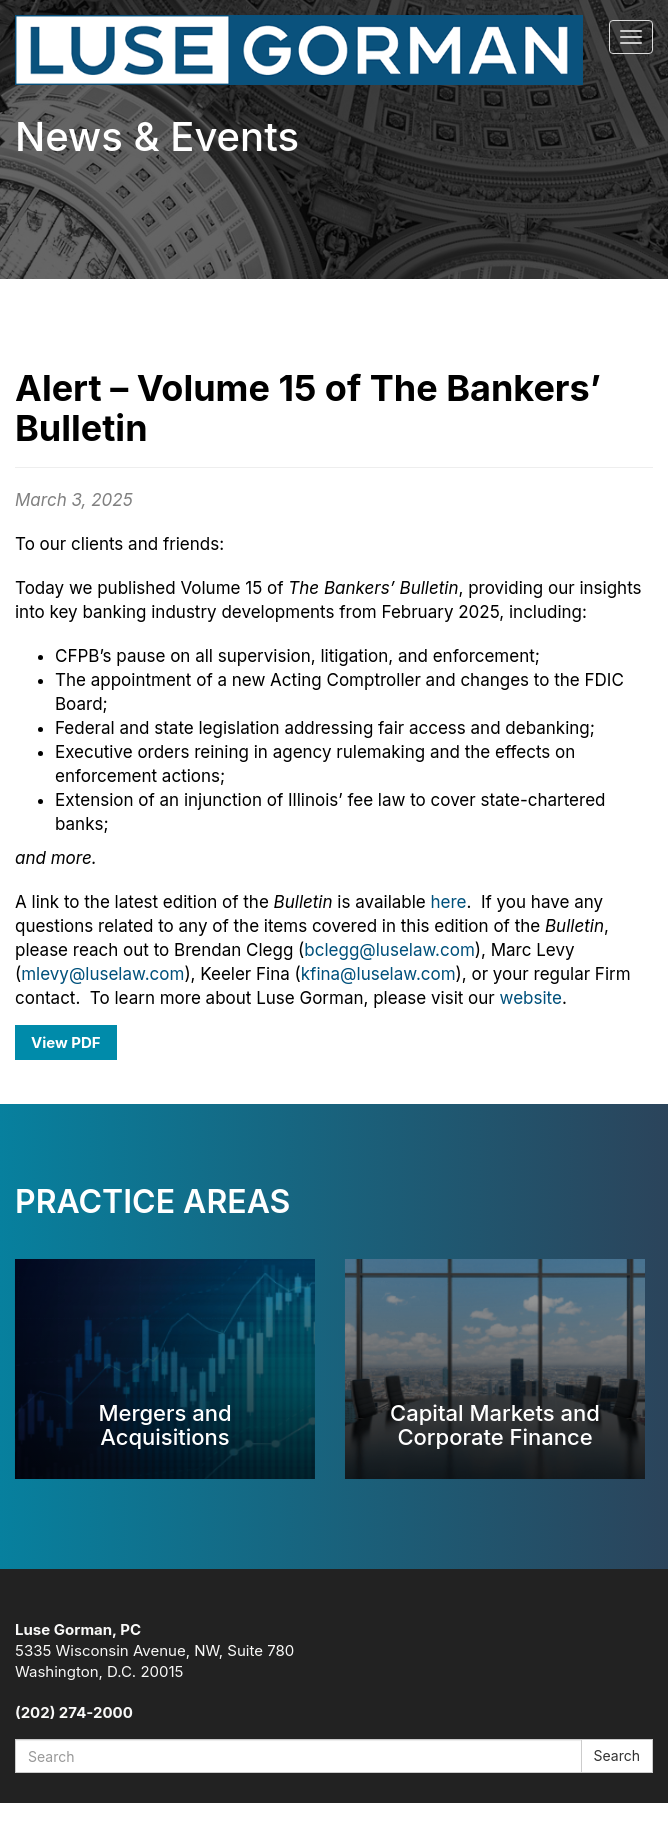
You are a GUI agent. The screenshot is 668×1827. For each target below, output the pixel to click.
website (531, 998)
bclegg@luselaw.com (389, 950)
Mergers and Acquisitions (164, 1424)
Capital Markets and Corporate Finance (495, 1424)
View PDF (66, 1042)
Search (617, 1755)
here (449, 902)
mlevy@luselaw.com (102, 974)
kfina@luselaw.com (378, 974)
